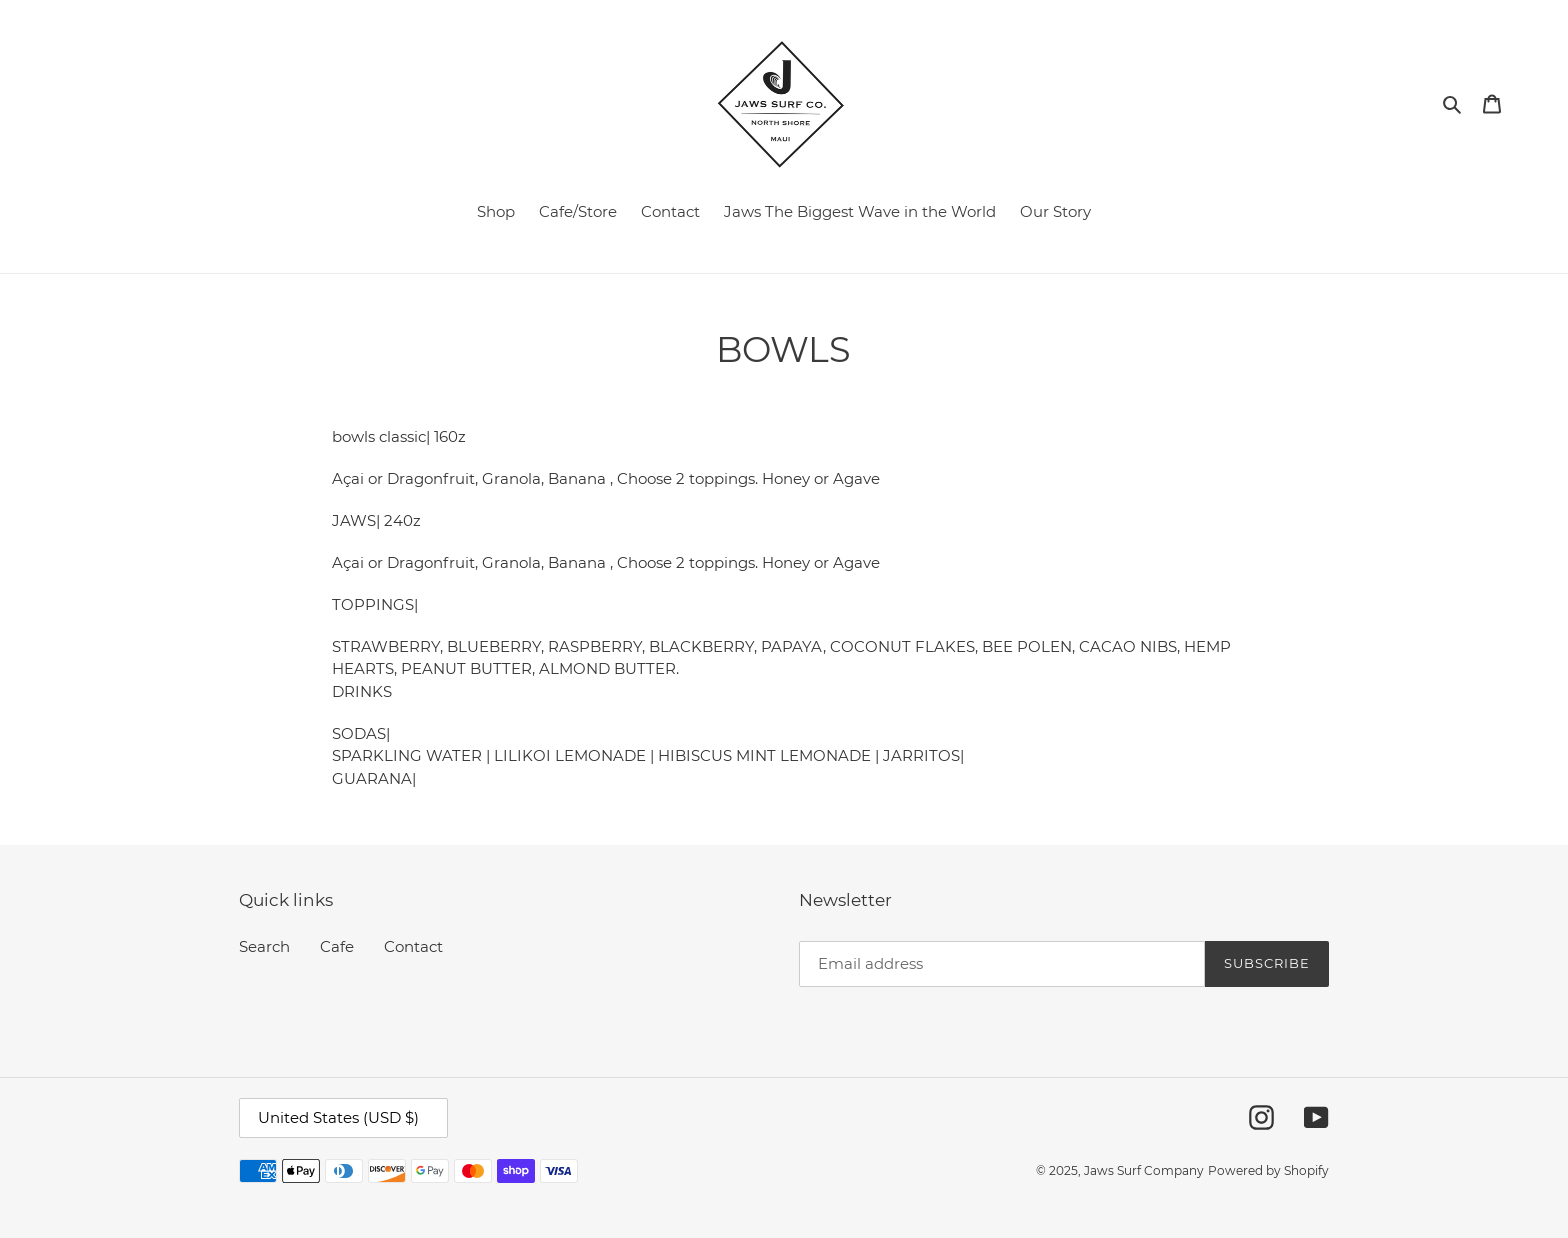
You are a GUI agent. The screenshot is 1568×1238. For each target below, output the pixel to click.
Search (264, 946)
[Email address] (1002, 964)
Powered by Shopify (1268, 1170)
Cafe (337, 946)
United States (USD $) (338, 1117)
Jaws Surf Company (1144, 1170)
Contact (413, 946)
